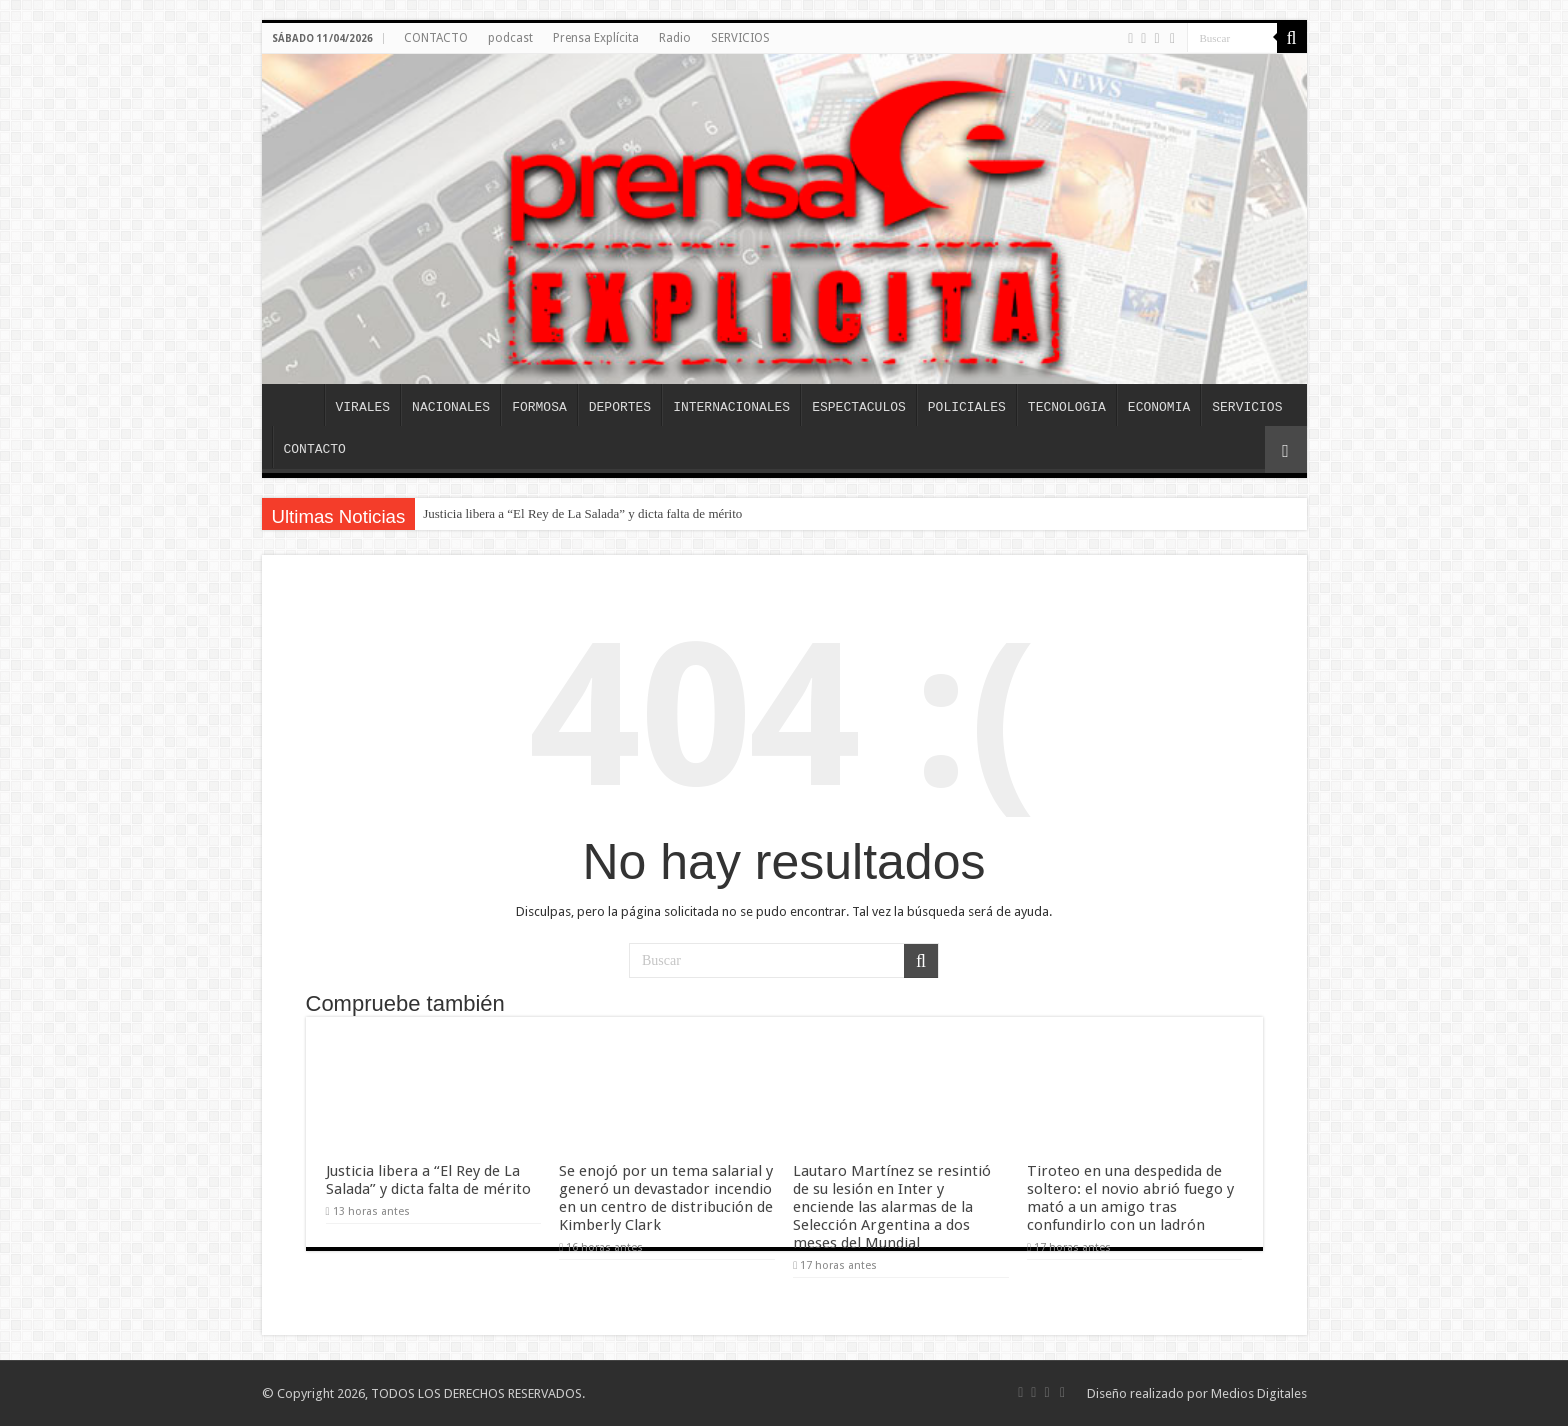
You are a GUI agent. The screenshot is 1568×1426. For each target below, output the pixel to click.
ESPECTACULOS (859, 407)
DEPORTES (620, 407)
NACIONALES (451, 407)
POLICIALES (967, 407)
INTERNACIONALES (731, 407)
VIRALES (363, 407)
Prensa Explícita (596, 38)
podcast (510, 38)
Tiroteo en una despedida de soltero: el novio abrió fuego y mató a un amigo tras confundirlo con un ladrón (1130, 1198)
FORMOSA (539, 407)
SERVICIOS (740, 38)
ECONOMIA (1159, 407)
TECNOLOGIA (1067, 407)
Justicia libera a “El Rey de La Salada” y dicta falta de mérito (582, 513)
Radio (675, 38)
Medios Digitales (1259, 1393)
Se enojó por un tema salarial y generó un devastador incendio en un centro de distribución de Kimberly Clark (666, 1198)
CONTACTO (436, 38)
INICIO (298, 405)
